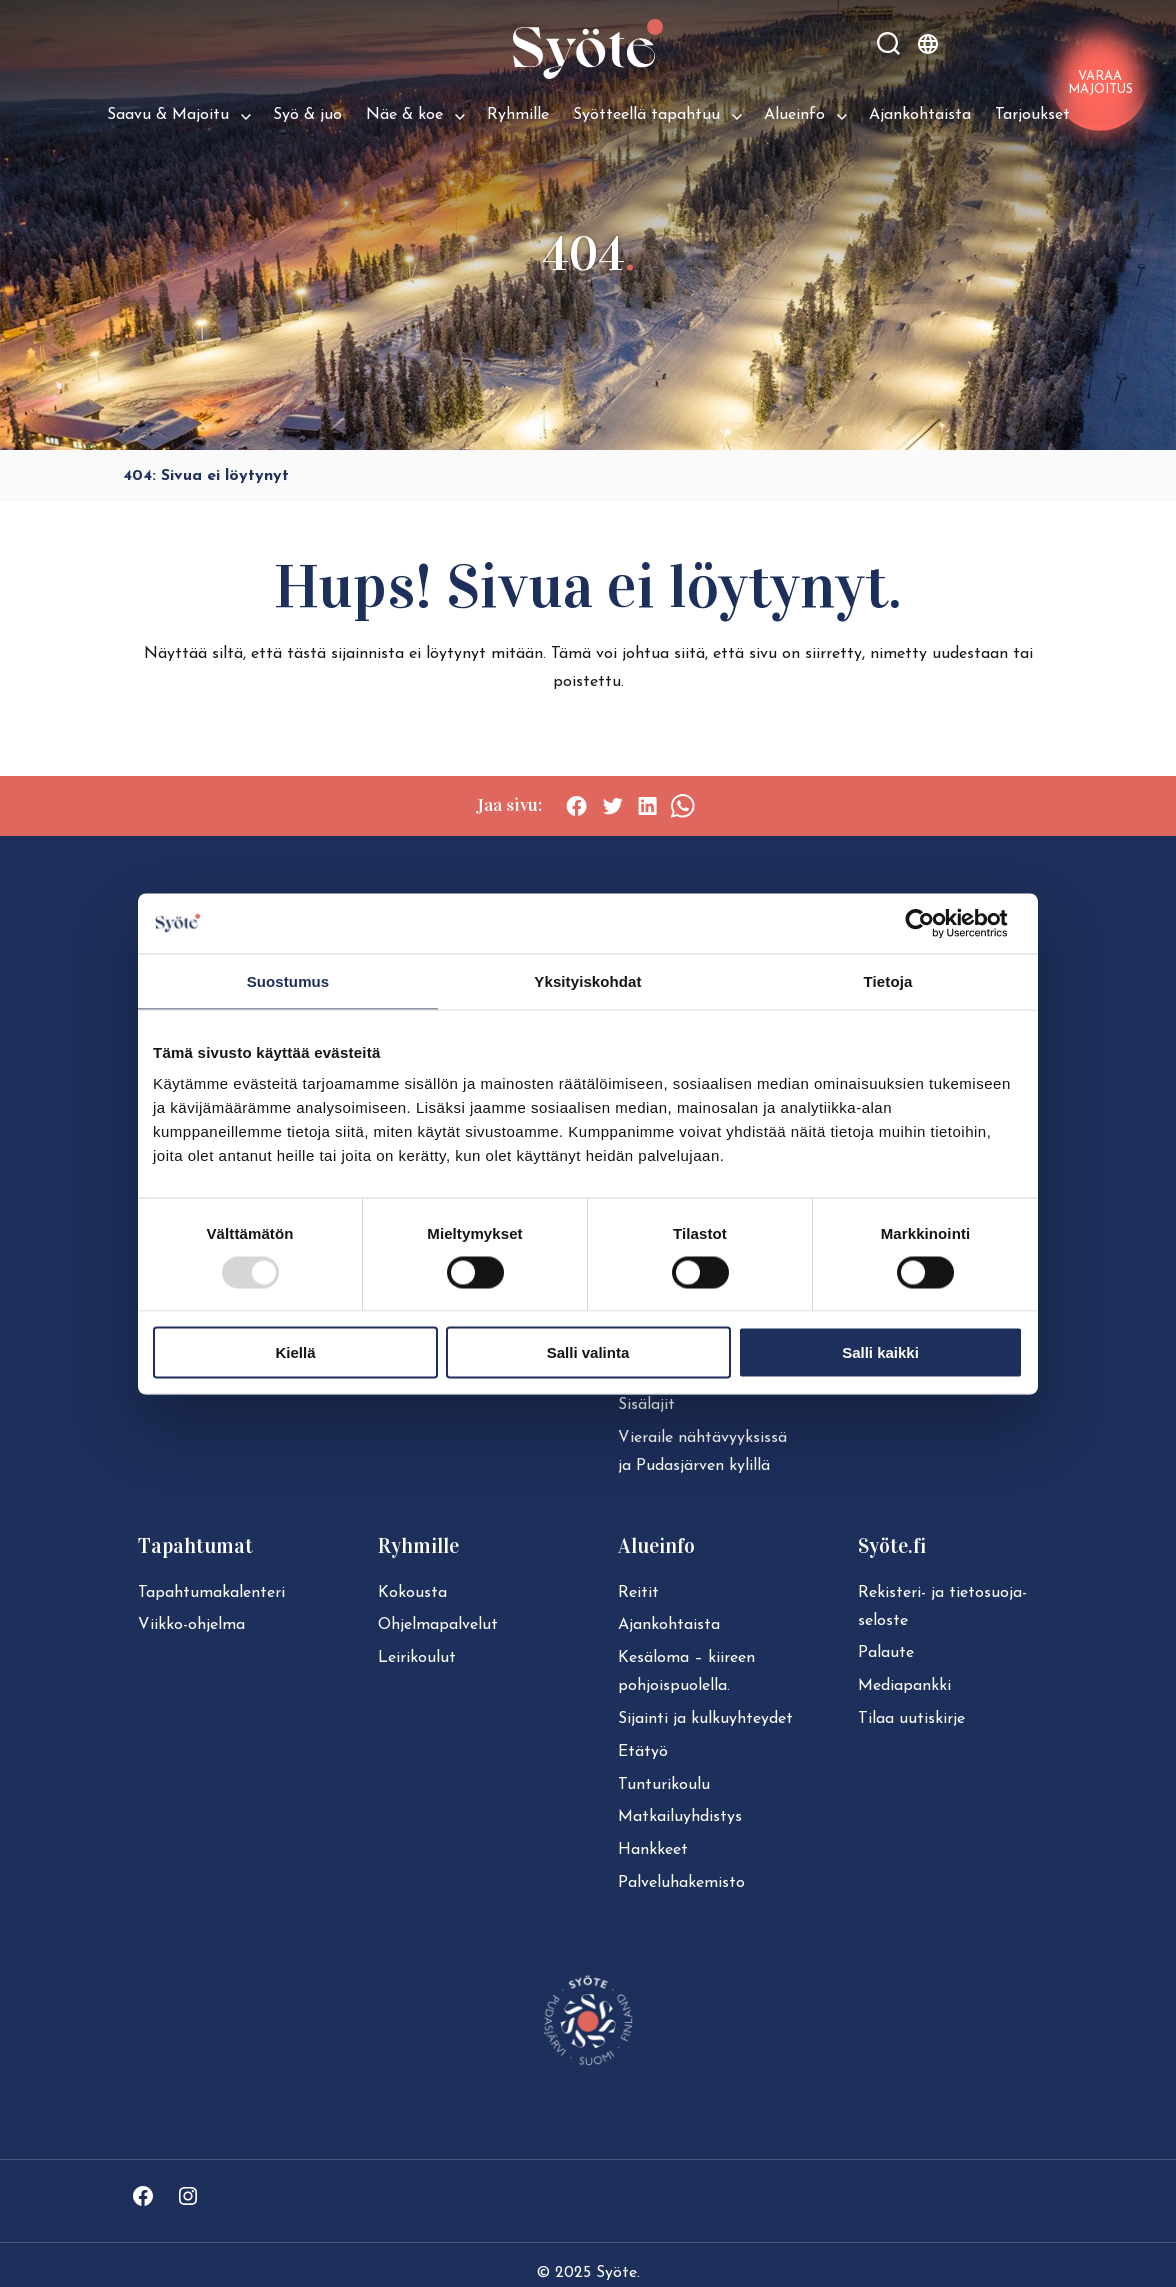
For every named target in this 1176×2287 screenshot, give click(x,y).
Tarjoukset (1032, 115)
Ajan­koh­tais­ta (669, 1625)
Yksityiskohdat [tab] (587, 980)
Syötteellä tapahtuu (646, 115)
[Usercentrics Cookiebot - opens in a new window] (935, 923)
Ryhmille (518, 115)
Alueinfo (794, 115)
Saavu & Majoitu (168, 115)
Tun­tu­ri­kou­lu (664, 1785)
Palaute (886, 1653)
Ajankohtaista (920, 115)
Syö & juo (307, 115)
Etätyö (643, 1752)
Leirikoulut (417, 1658)
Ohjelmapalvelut (438, 1625)
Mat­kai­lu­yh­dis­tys (680, 1817)
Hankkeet (653, 1850)
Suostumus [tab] (288, 980)
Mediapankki (904, 1686)
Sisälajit (646, 1405)
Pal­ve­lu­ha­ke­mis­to (681, 1883)
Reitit (638, 1593)
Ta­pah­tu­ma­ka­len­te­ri (211, 1593)
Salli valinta (588, 1352)
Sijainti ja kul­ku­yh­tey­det (705, 1719)
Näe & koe (404, 115)
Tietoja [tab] (888, 980)
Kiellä (295, 1352)
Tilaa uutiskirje (911, 1719)
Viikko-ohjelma (191, 1625)
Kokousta (412, 1593)
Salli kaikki (880, 1352)
